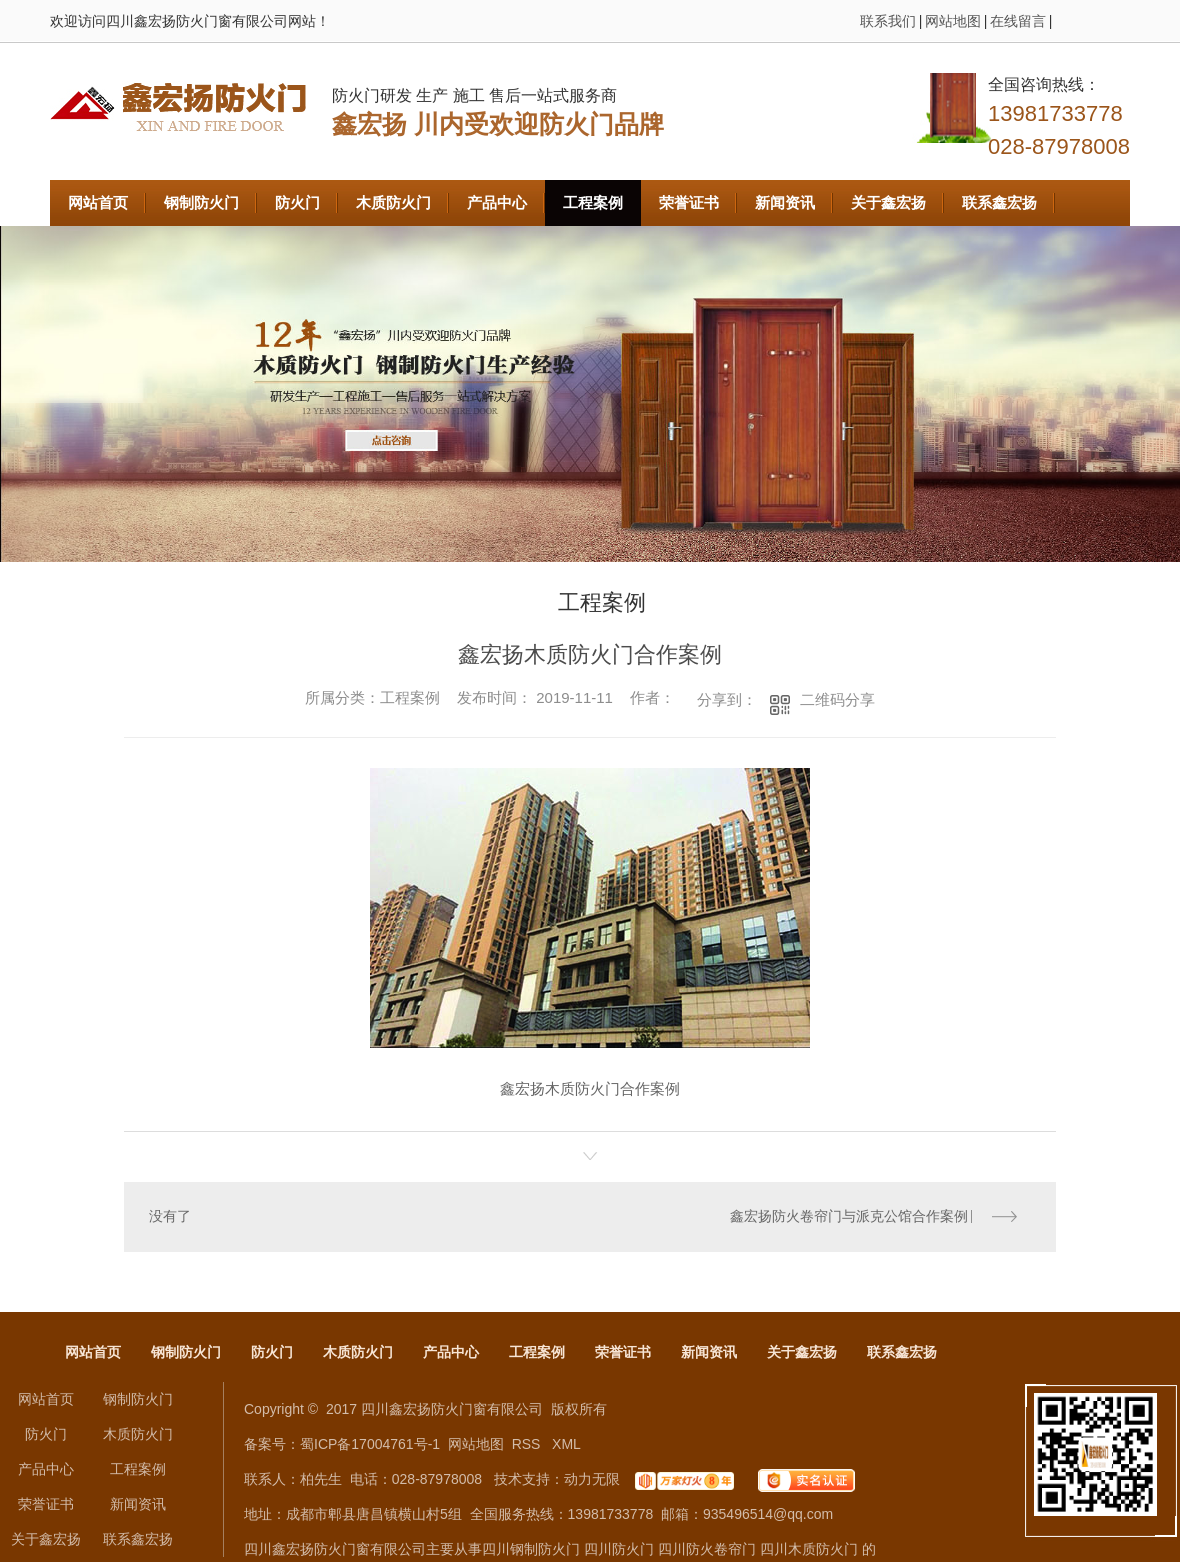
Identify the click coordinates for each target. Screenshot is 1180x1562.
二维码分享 (837, 699)
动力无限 (592, 1480)
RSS (528, 1445)
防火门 (297, 202)
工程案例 (593, 202)
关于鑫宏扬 (888, 202)
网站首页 (98, 202)
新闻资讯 (785, 202)
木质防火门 (393, 202)
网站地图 (953, 21)
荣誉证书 (689, 202)
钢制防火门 (201, 202)
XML (566, 1445)
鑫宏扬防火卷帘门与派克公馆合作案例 (849, 1217)
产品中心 (497, 202)
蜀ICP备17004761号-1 (370, 1445)
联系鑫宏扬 (999, 202)
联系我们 (888, 21)
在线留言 (1018, 21)
